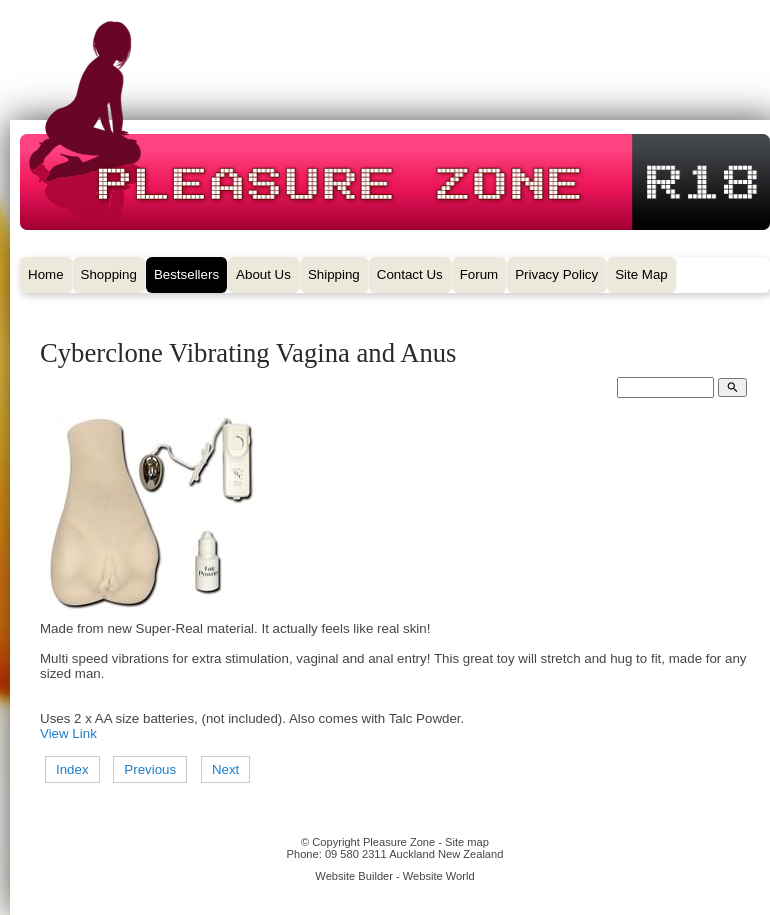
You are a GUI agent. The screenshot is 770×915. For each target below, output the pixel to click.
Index (72, 769)
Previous (150, 769)
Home (46, 274)
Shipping (334, 274)
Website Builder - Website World (394, 876)
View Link (68, 733)
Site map (467, 842)
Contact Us (410, 274)
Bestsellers (186, 274)
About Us (263, 274)
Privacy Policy (556, 274)
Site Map (641, 274)
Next (225, 769)
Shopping (109, 274)
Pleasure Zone (399, 842)
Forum (479, 274)
